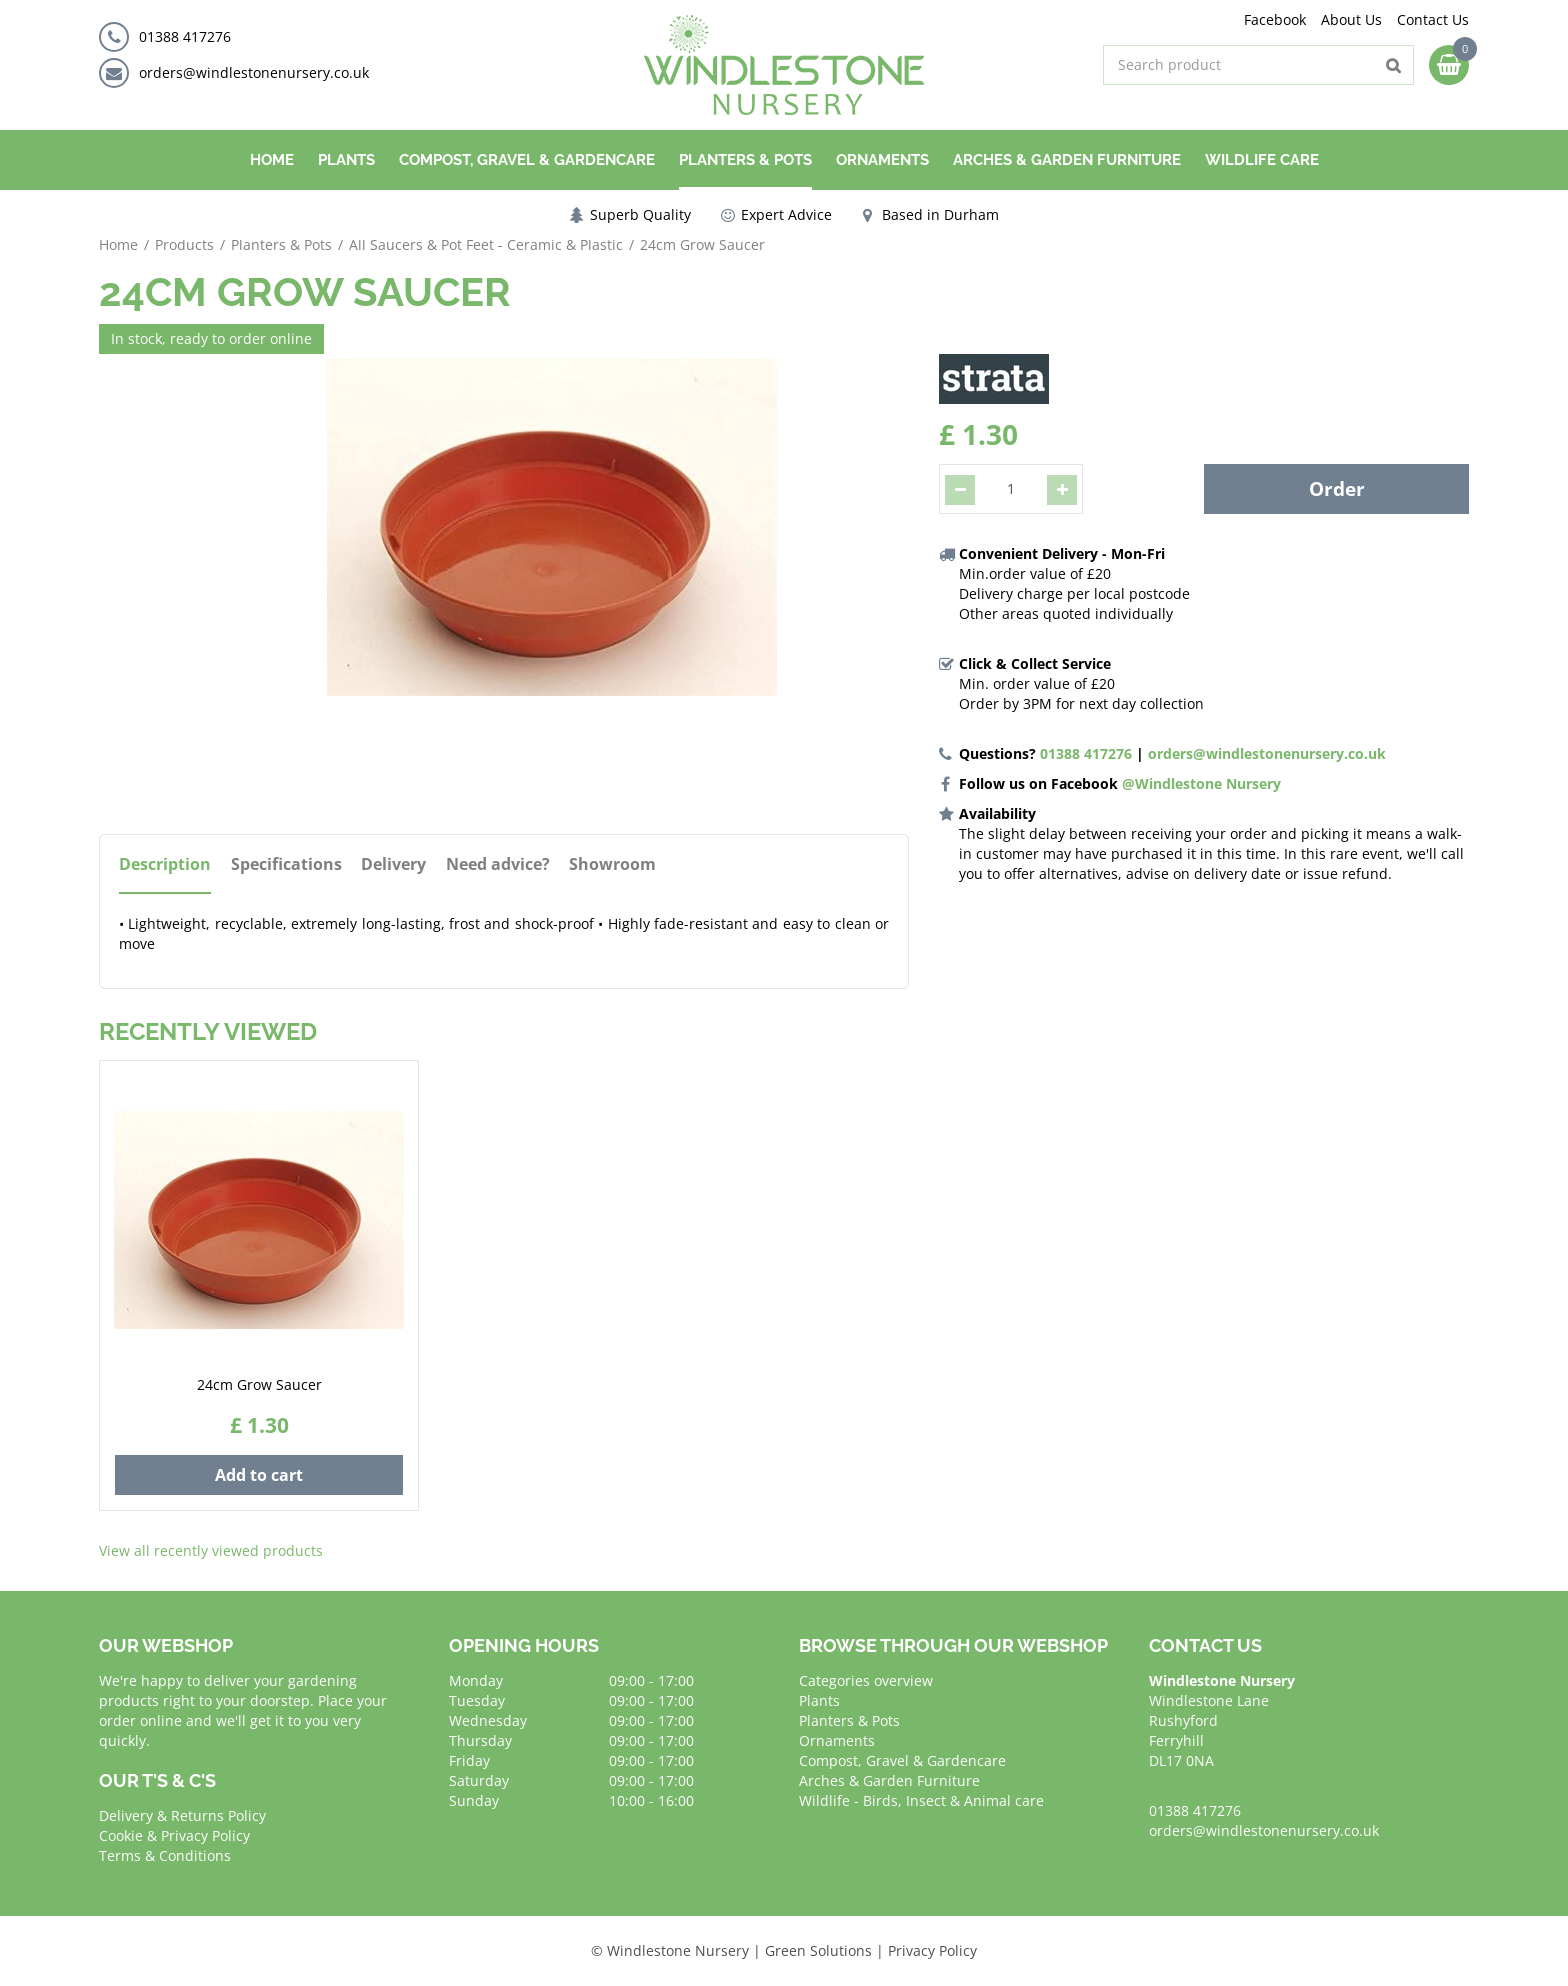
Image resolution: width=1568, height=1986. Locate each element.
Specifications (286, 864)
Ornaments (837, 1740)
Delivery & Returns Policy (182, 1815)
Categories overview (866, 1680)
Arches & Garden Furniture (889, 1780)
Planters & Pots (849, 1720)
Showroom (614, 864)
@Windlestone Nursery (1201, 783)
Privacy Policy (932, 1950)
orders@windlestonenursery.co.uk (254, 72)
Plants (819, 1700)
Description (165, 864)
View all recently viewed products (211, 1550)
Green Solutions (818, 1950)
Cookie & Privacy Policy (174, 1835)
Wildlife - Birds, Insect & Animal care (921, 1800)
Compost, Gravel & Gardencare (902, 1760)
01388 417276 (185, 36)
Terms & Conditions (165, 1855)
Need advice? (499, 864)
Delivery (394, 864)
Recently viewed (208, 1031)
